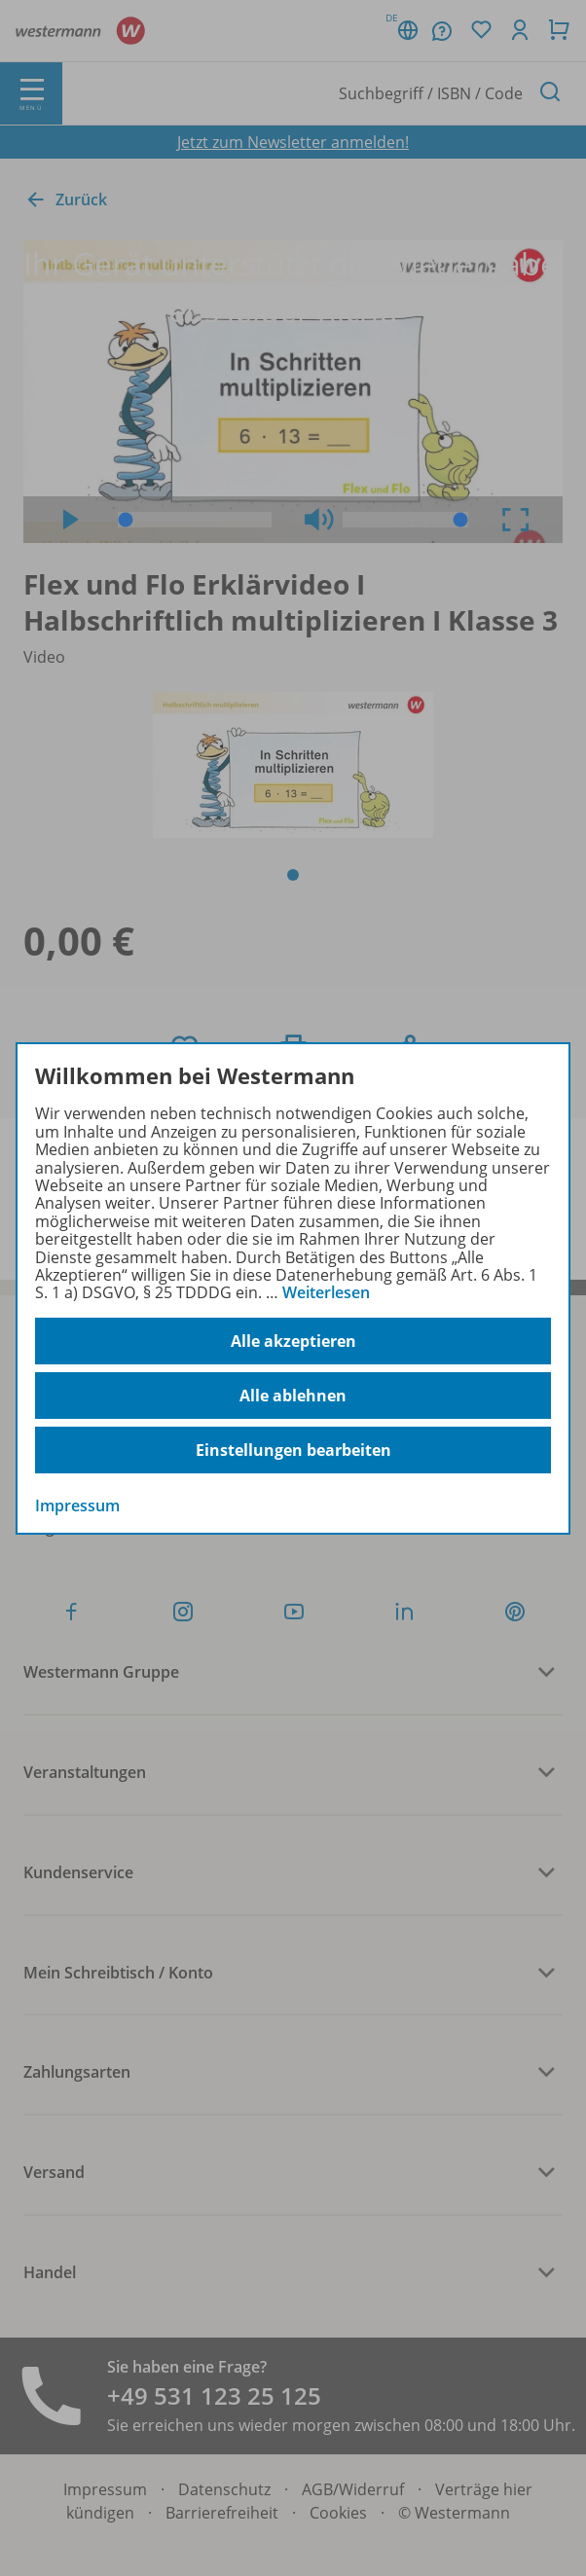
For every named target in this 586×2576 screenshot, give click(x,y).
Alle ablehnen (293, 1395)
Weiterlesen (326, 1292)
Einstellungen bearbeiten (293, 1450)
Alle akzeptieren (293, 1341)
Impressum (77, 1505)
